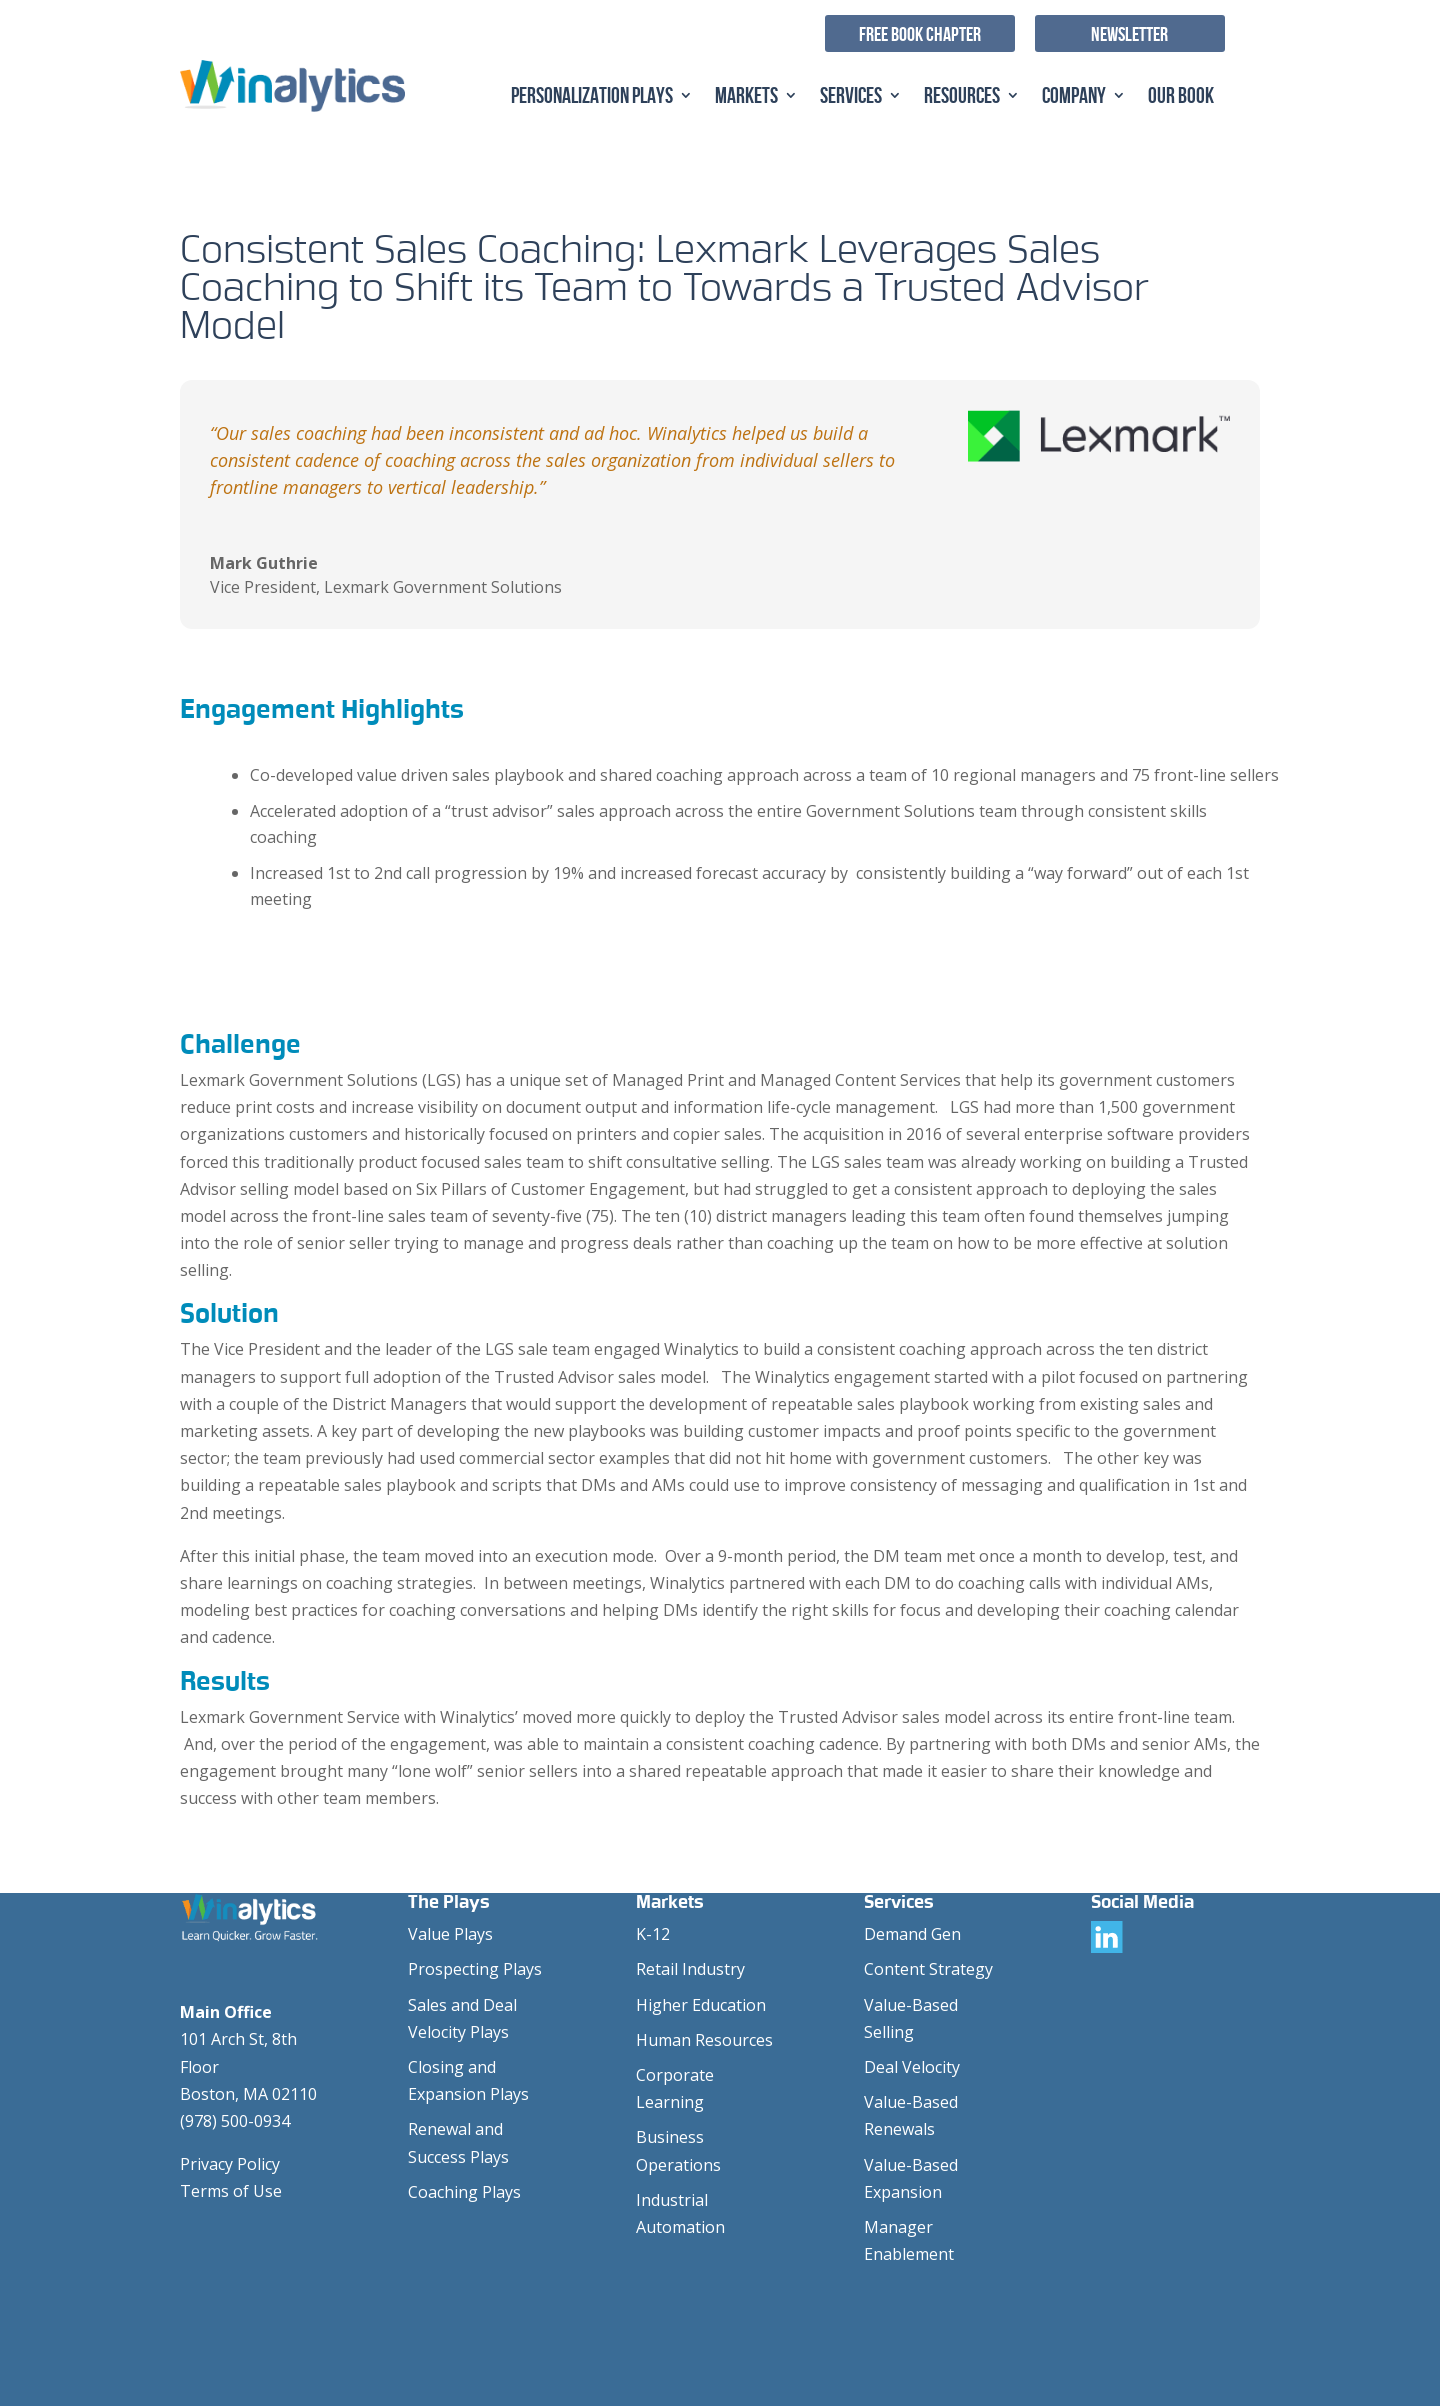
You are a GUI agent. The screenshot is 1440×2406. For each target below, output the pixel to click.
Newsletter (1129, 33)
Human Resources (704, 2040)
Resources (962, 97)
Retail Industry (690, 1969)
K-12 (653, 1934)
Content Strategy (928, 1969)
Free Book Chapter (920, 33)
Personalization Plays (592, 97)
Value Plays (450, 1934)
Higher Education (701, 2005)
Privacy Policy (230, 2164)
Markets (746, 97)
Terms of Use (231, 2191)
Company (1074, 97)
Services (851, 97)
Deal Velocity (912, 2067)
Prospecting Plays (475, 1969)
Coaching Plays (464, 2192)
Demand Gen (912, 1934)
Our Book (1181, 97)
